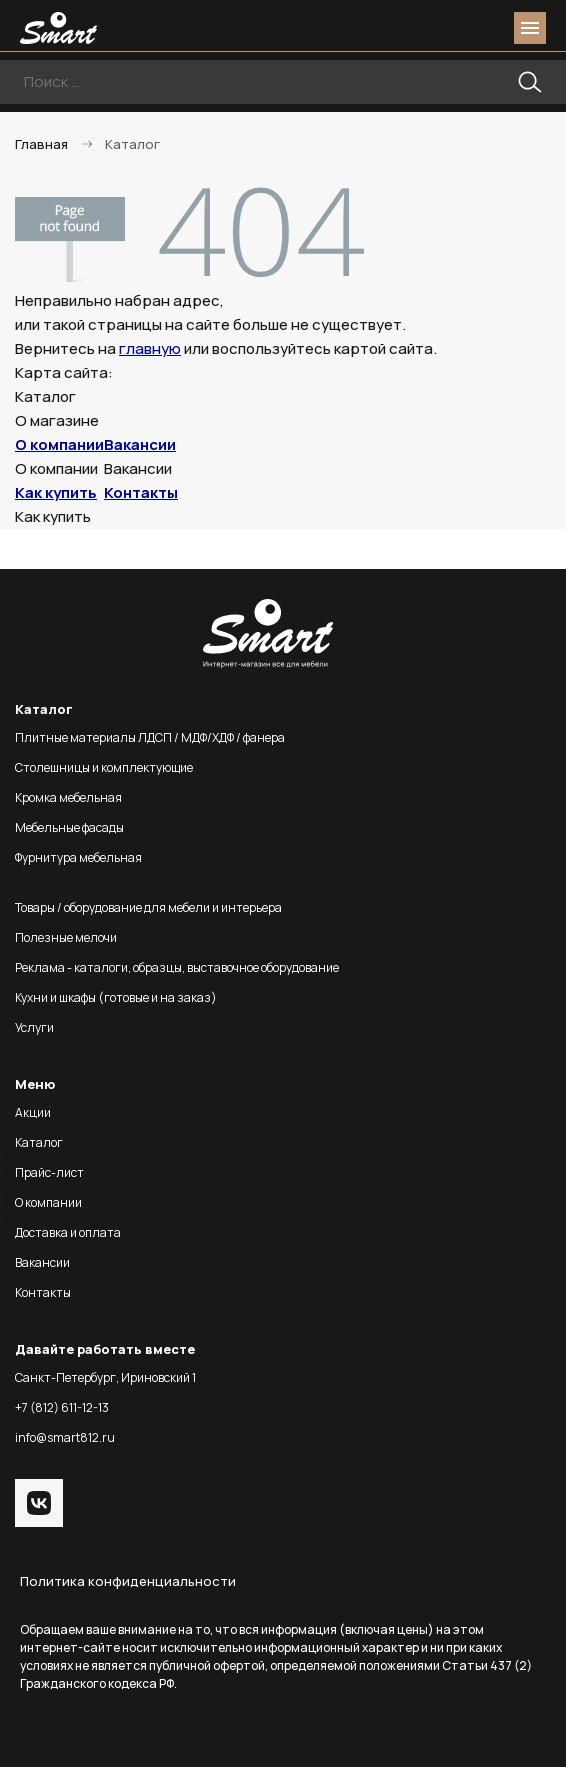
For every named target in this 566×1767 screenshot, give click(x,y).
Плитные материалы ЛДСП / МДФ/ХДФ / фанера (150, 737)
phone (418, 28)
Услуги (34, 1027)
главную (150, 348)
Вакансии (140, 444)
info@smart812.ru (65, 1437)
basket (490, 28)
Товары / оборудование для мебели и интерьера (148, 907)
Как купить (56, 492)
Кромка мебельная (68, 797)
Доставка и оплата (68, 1232)
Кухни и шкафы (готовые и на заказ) (116, 997)
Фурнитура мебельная (78, 857)
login (454, 28)
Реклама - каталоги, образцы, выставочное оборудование (177, 967)
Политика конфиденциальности (128, 1581)
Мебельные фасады (69, 827)
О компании (59, 444)
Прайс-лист (49, 1172)
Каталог (39, 1142)
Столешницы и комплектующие (104, 767)
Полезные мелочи (66, 937)
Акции (33, 1112)
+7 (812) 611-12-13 (62, 1407)
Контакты (141, 492)
